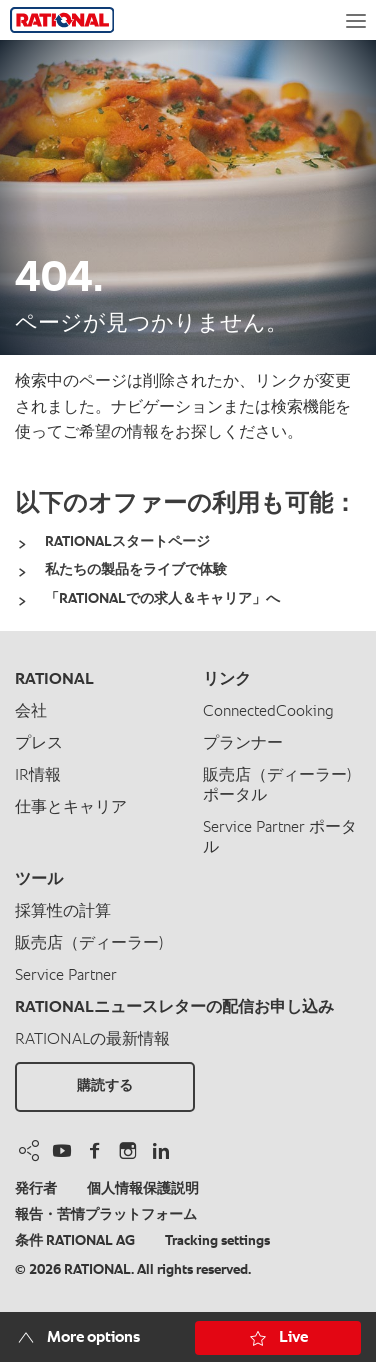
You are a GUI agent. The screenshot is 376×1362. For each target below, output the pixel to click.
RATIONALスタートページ (127, 542)
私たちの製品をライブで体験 (136, 570)
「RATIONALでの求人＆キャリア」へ (162, 599)
